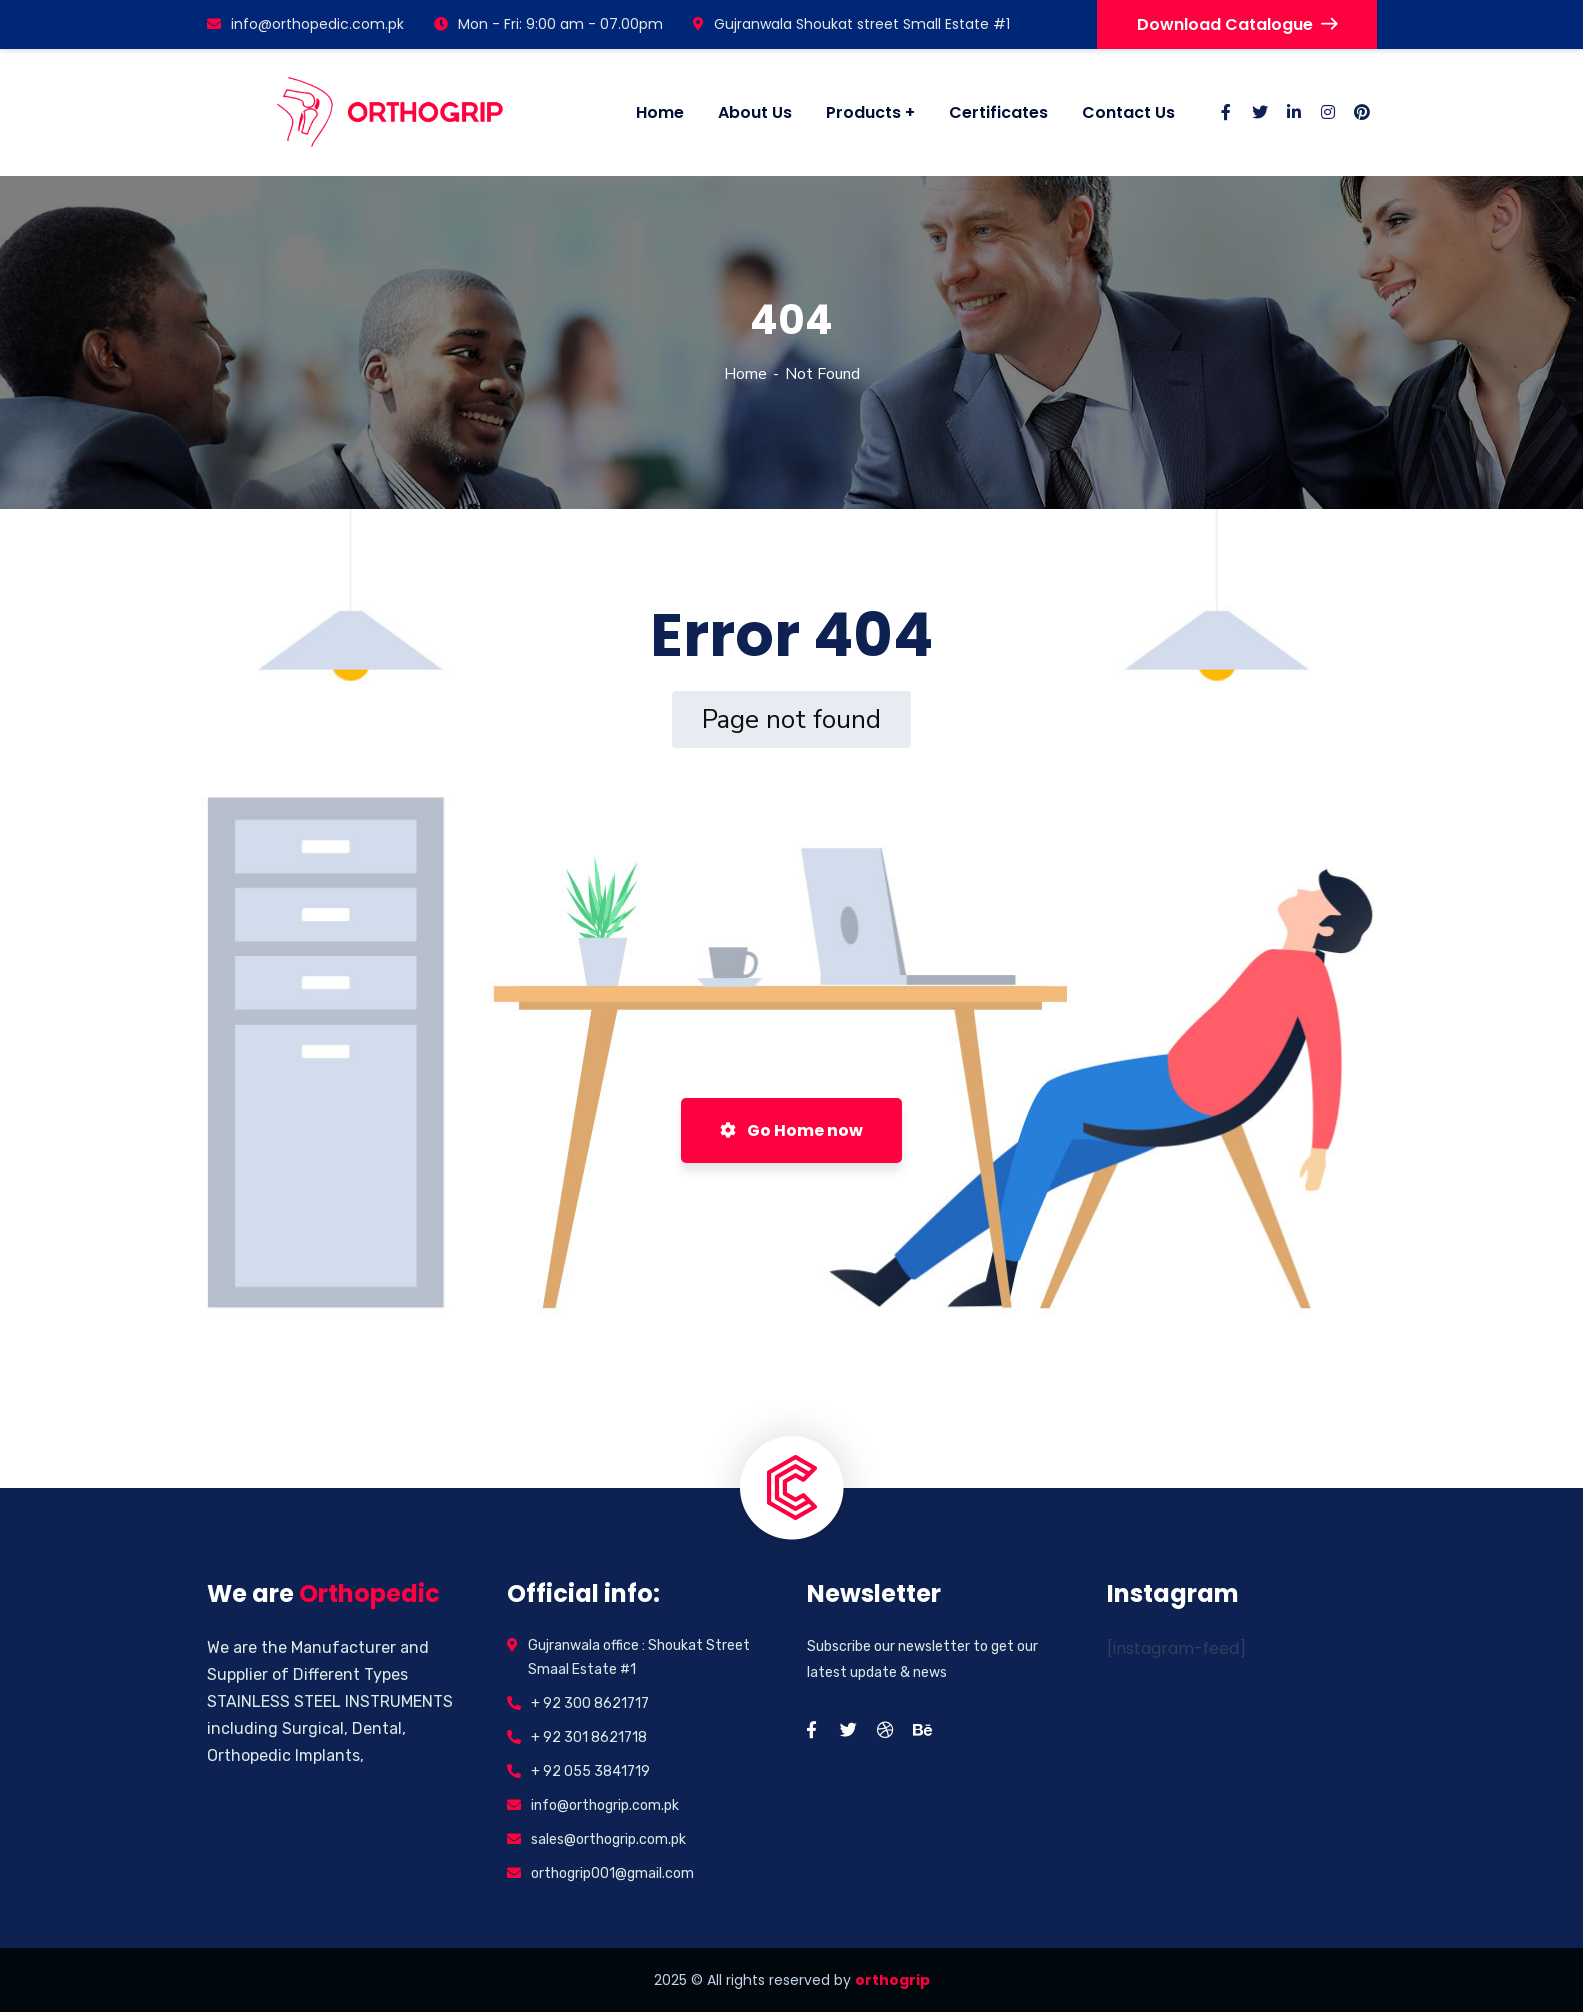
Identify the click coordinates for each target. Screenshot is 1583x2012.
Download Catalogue (1237, 24)
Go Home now (791, 1130)
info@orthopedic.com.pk (305, 24)
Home (745, 374)
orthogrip (892, 1980)
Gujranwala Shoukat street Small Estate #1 (851, 24)
